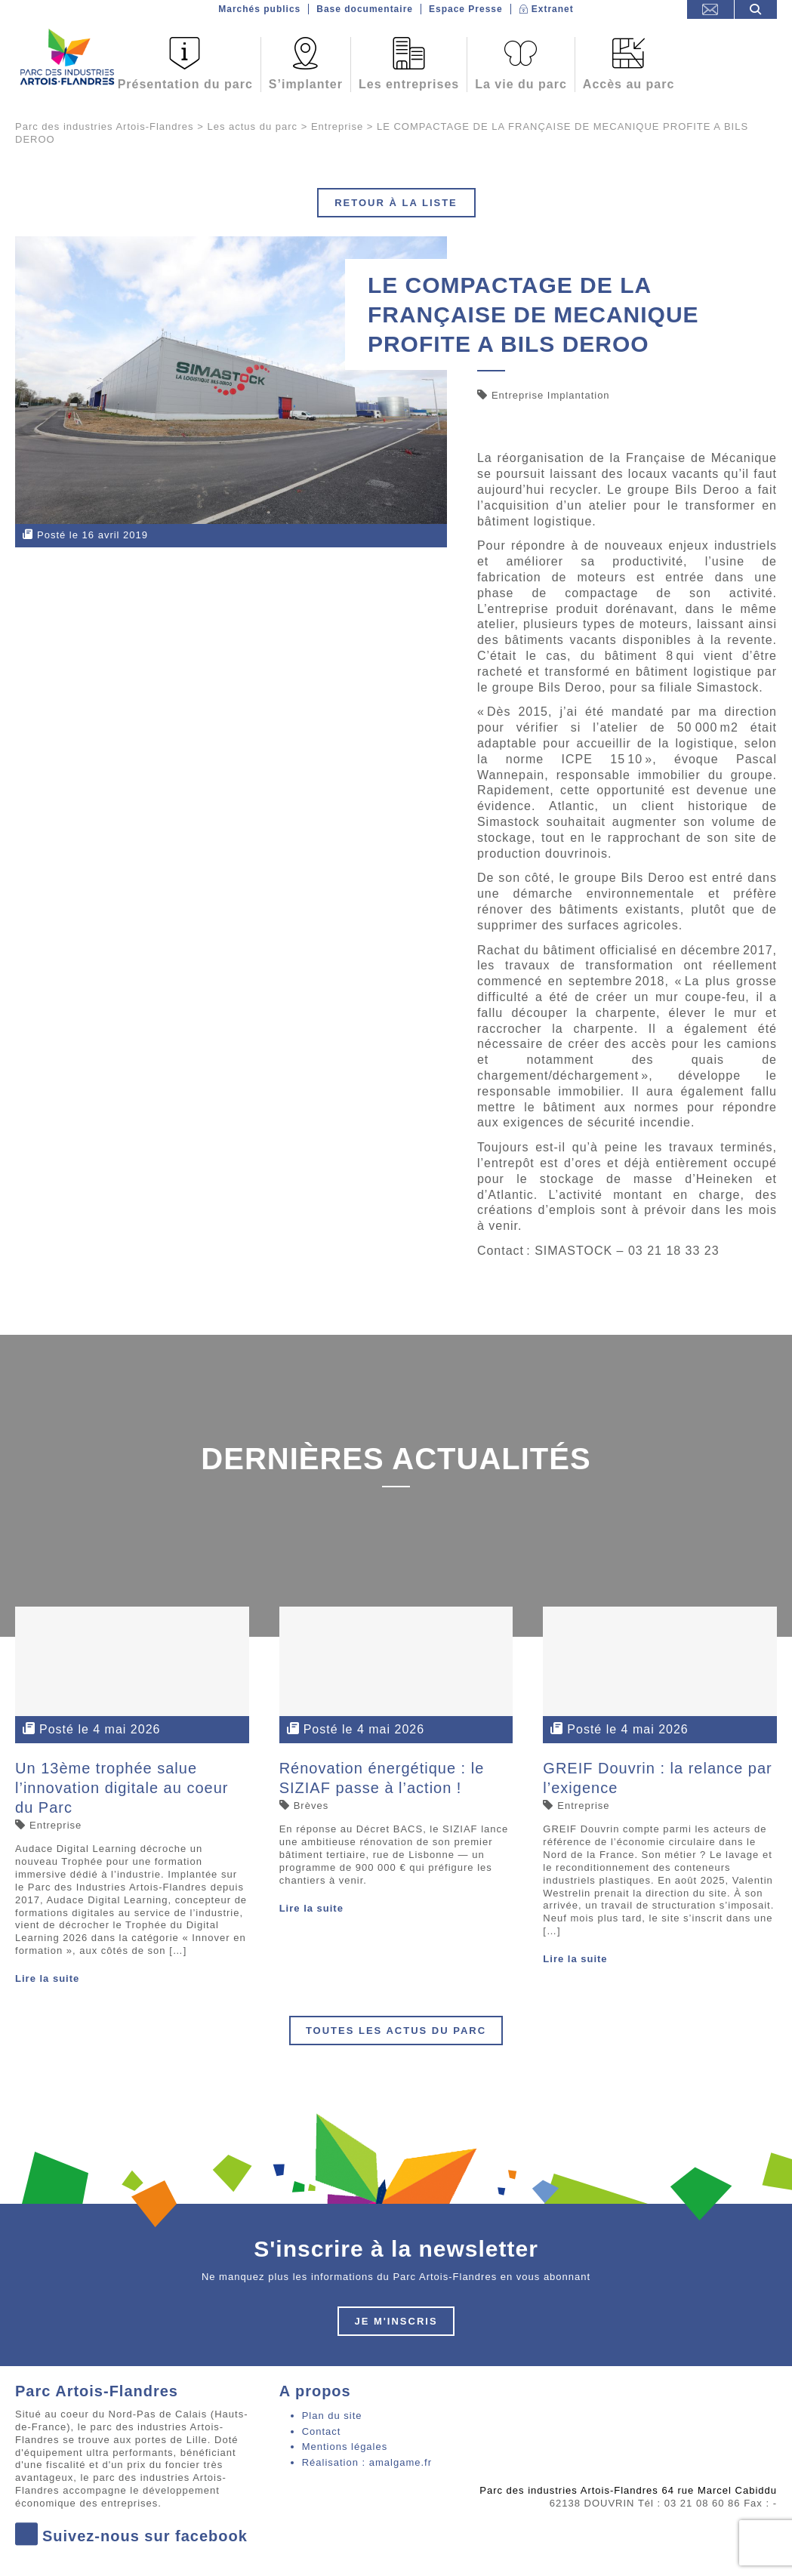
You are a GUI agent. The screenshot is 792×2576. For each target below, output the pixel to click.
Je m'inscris (395, 2321)
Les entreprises (409, 84)
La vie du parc (521, 84)
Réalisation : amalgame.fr (367, 2462)
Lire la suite (47, 1978)
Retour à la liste (396, 202)
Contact (321, 2431)
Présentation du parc (185, 84)
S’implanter (306, 84)
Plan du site (332, 2415)
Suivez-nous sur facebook (131, 2535)
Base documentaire (364, 9)
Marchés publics (259, 9)
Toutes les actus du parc (396, 2030)
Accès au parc (629, 84)
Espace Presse (466, 9)
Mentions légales (345, 2446)
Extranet (553, 9)
